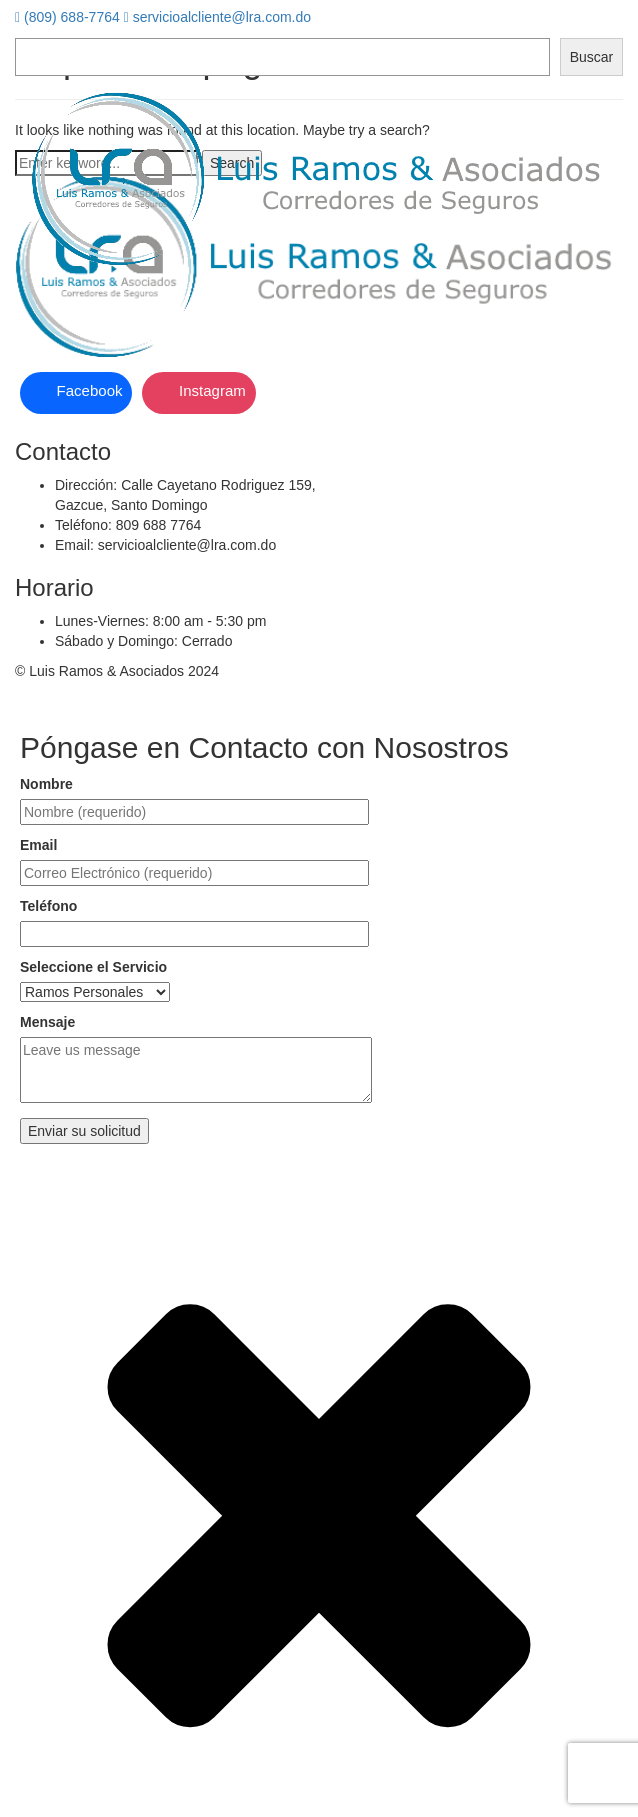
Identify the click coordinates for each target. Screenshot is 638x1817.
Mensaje (47, 1022)
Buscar (592, 57)
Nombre (46, 784)
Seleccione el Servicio (93, 967)
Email (38, 845)
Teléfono (48, 906)
